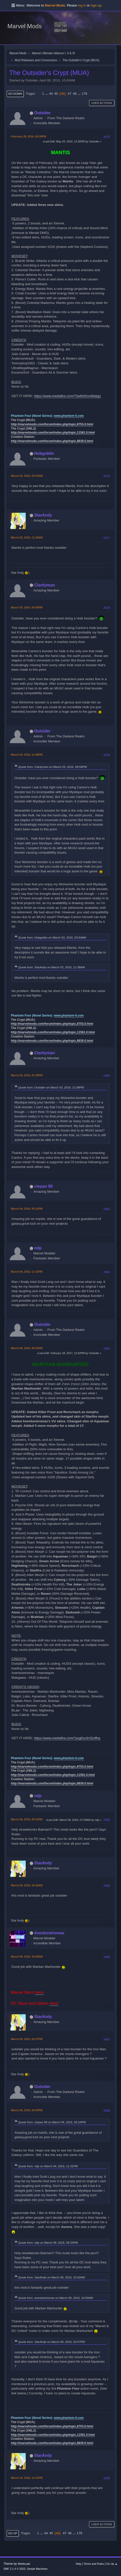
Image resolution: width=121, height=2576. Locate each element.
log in (82, 5)
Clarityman (44, 585)
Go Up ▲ (112, 2563)
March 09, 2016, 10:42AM (27, 1885)
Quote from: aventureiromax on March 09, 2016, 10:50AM (55, 2297)
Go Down (15, 93)
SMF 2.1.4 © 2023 (14, 2568)
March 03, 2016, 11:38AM (27, 537)
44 (51, 93)
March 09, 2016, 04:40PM (26, 2110)
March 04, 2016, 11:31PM (26, 1271)
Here (39, 1992)
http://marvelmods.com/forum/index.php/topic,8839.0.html (52, 441)
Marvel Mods (24, 26)
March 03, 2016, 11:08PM (26, 754)
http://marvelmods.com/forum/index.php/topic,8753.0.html (52, 424)
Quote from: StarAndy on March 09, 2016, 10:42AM (51, 2277)
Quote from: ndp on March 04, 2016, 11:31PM (48, 2166)
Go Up (12, 2533)
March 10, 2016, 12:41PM (26, 2477)
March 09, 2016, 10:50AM (27, 1956)
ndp (37, 1248)
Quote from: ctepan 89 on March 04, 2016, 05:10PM (52, 2122)
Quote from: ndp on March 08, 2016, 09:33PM (48, 2242)
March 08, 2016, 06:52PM (26, 1348)
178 (84, 93)
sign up (96, 5)
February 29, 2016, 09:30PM (28, 136)
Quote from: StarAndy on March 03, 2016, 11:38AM (51, 967)
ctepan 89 (43, 1186)
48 (75, 93)
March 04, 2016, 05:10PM (26, 1208)
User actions (101, 102)
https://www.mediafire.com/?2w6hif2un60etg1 (67, 396)
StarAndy (43, 515)
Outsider (42, 113)
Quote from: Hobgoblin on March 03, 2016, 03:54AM (52, 937)
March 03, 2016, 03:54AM (27, 475)
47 (69, 93)
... (47, 93)
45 (56, 93)
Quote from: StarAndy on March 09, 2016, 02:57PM (51, 2341)
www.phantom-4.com (69, 416)
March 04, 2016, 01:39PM (26, 1075)
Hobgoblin (44, 453)
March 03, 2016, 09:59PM (26, 607)
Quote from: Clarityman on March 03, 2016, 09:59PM (52, 766)
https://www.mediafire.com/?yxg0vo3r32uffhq (67, 1738)
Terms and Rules (94, 2563)
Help (78, 2563)
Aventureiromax (49, 1933)
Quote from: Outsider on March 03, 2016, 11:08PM (51, 1087)
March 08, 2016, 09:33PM (26, 1819)
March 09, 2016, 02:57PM (26, 2039)
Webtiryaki (24, 2563)
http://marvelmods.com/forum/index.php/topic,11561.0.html (53, 432)
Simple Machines (37, 2568)
